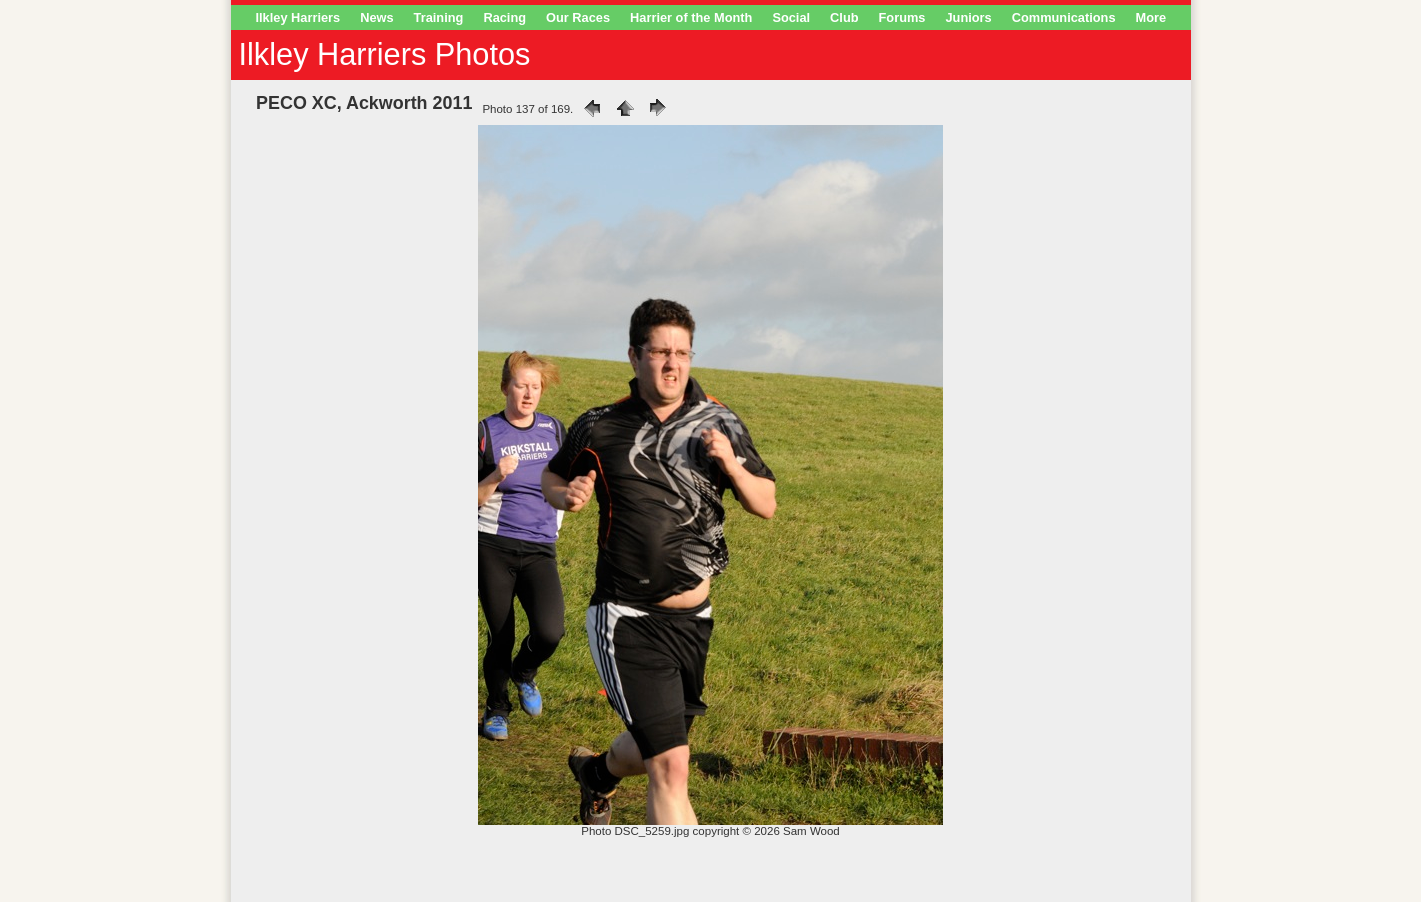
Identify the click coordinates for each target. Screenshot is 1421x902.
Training (439, 17)
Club (844, 17)
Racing (504, 17)
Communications (1064, 17)
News (376, 17)
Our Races (578, 17)
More (1151, 17)
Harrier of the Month (691, 17)
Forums (902, 17)
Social (791, 17)
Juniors (968, 17)
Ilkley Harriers (298, 17)
